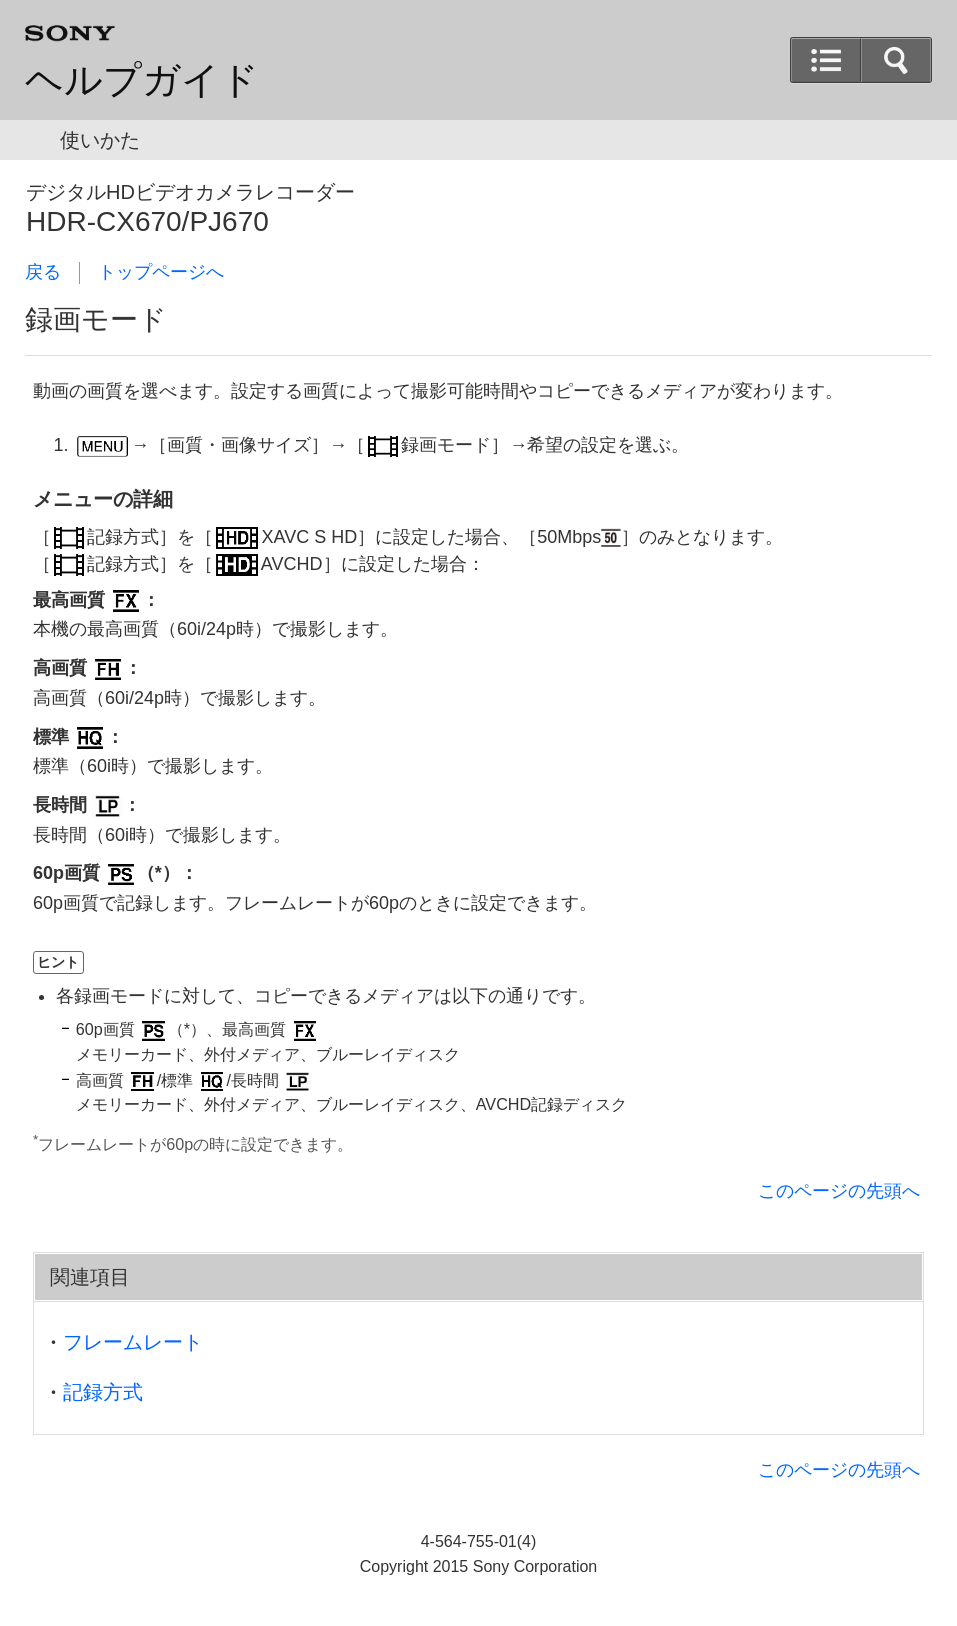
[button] (896, 60)
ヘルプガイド (142, 80)
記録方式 (103, 1392)
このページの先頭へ (839, 1191)
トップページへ (161, 272)
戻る (43, 272)
